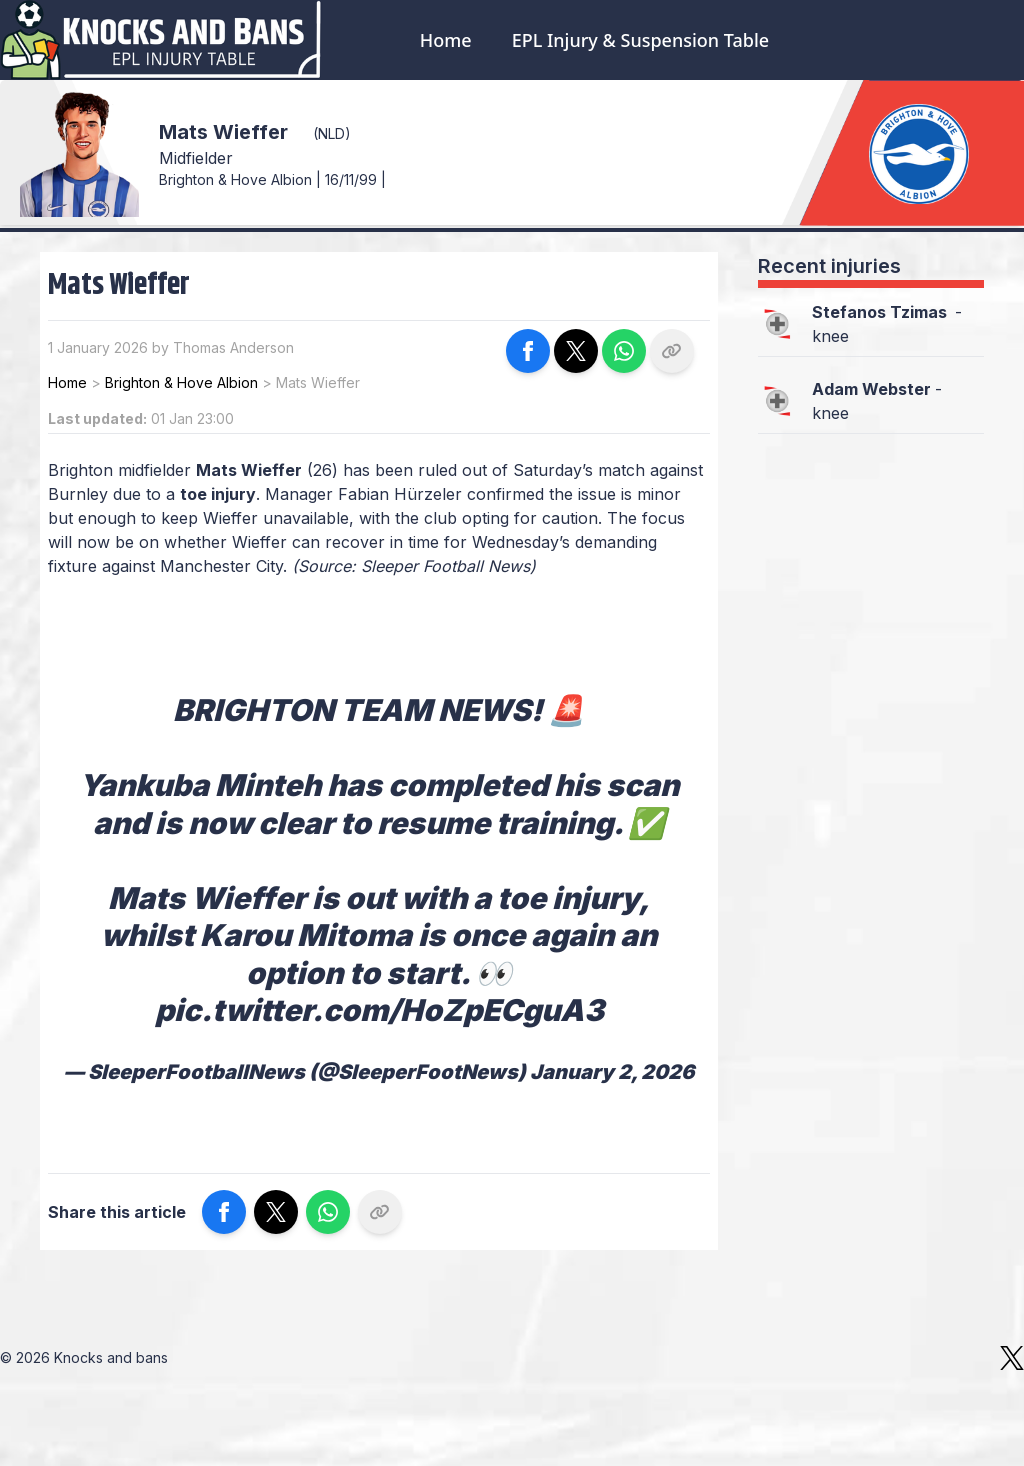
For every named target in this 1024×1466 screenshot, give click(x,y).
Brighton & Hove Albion (181, 382)
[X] (1012, 1358)
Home (446, 40)
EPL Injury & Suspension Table (640, 40)
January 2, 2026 (612, 1072)
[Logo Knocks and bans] (162, 40)
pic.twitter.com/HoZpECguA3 (379, 1010)
